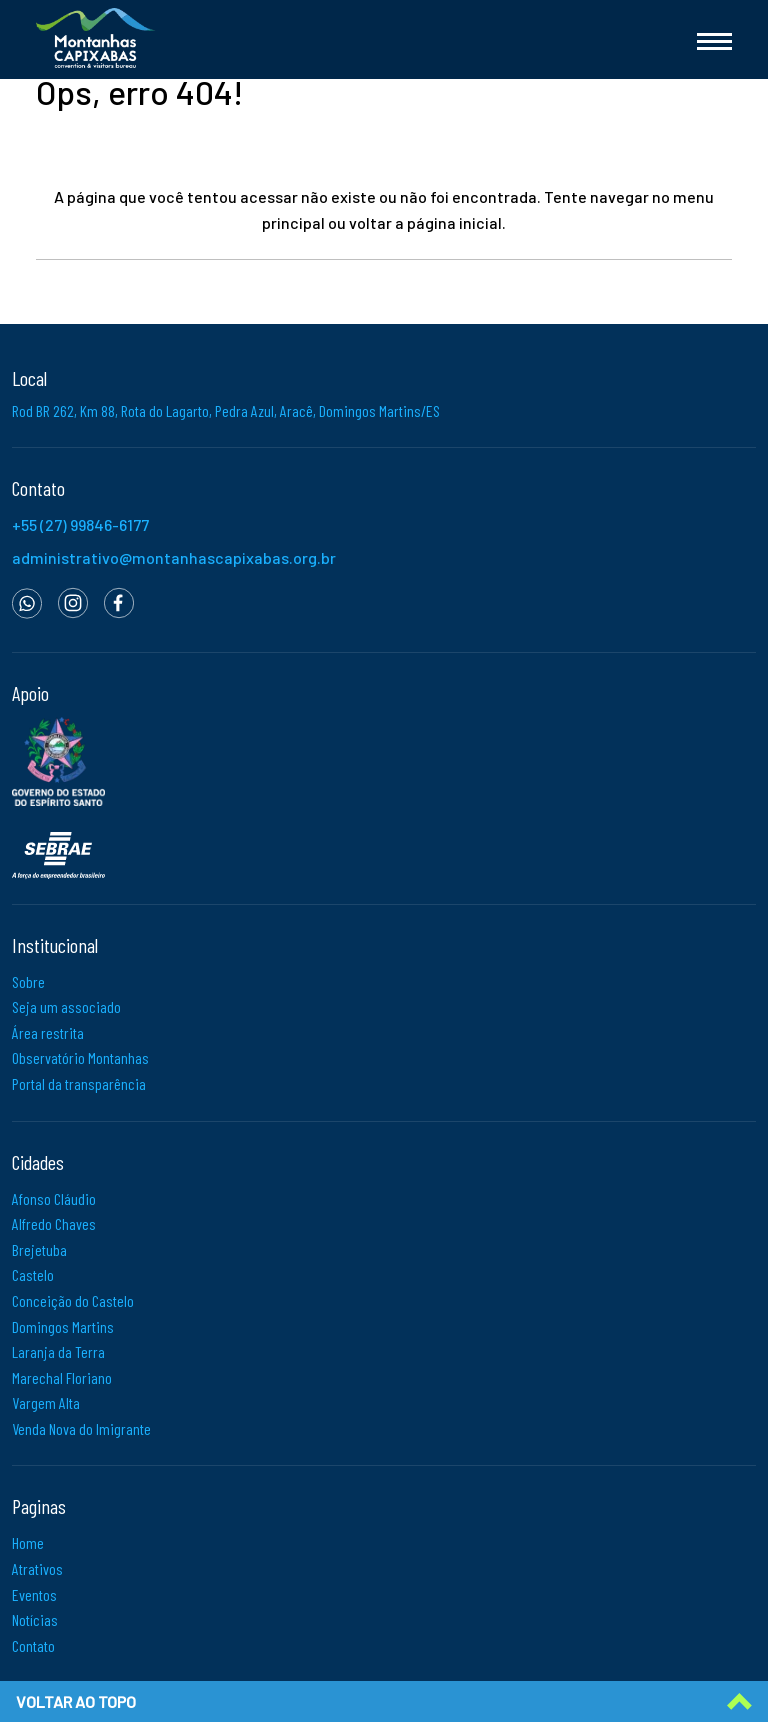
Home (28, 1542)
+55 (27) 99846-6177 (80, 524)
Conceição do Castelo (73, 1300)
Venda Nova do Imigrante (81, 1428)
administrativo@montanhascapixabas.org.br (174, 557)
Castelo (33, 1274)
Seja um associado (66, 1006)
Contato (33, 1645)
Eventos (34, 1594)
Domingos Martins (63, 1326)
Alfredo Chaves (54, 1223)
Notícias (35, 1619)
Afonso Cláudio (54, 1198)
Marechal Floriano (62, 1377)
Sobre (28, 981)
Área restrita (48, 1032)
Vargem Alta (46, 1402)
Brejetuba (39, 1249)
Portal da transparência (79, 1083)
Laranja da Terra (58, 1351)
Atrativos (37, 1568)
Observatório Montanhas (80, 1057)
